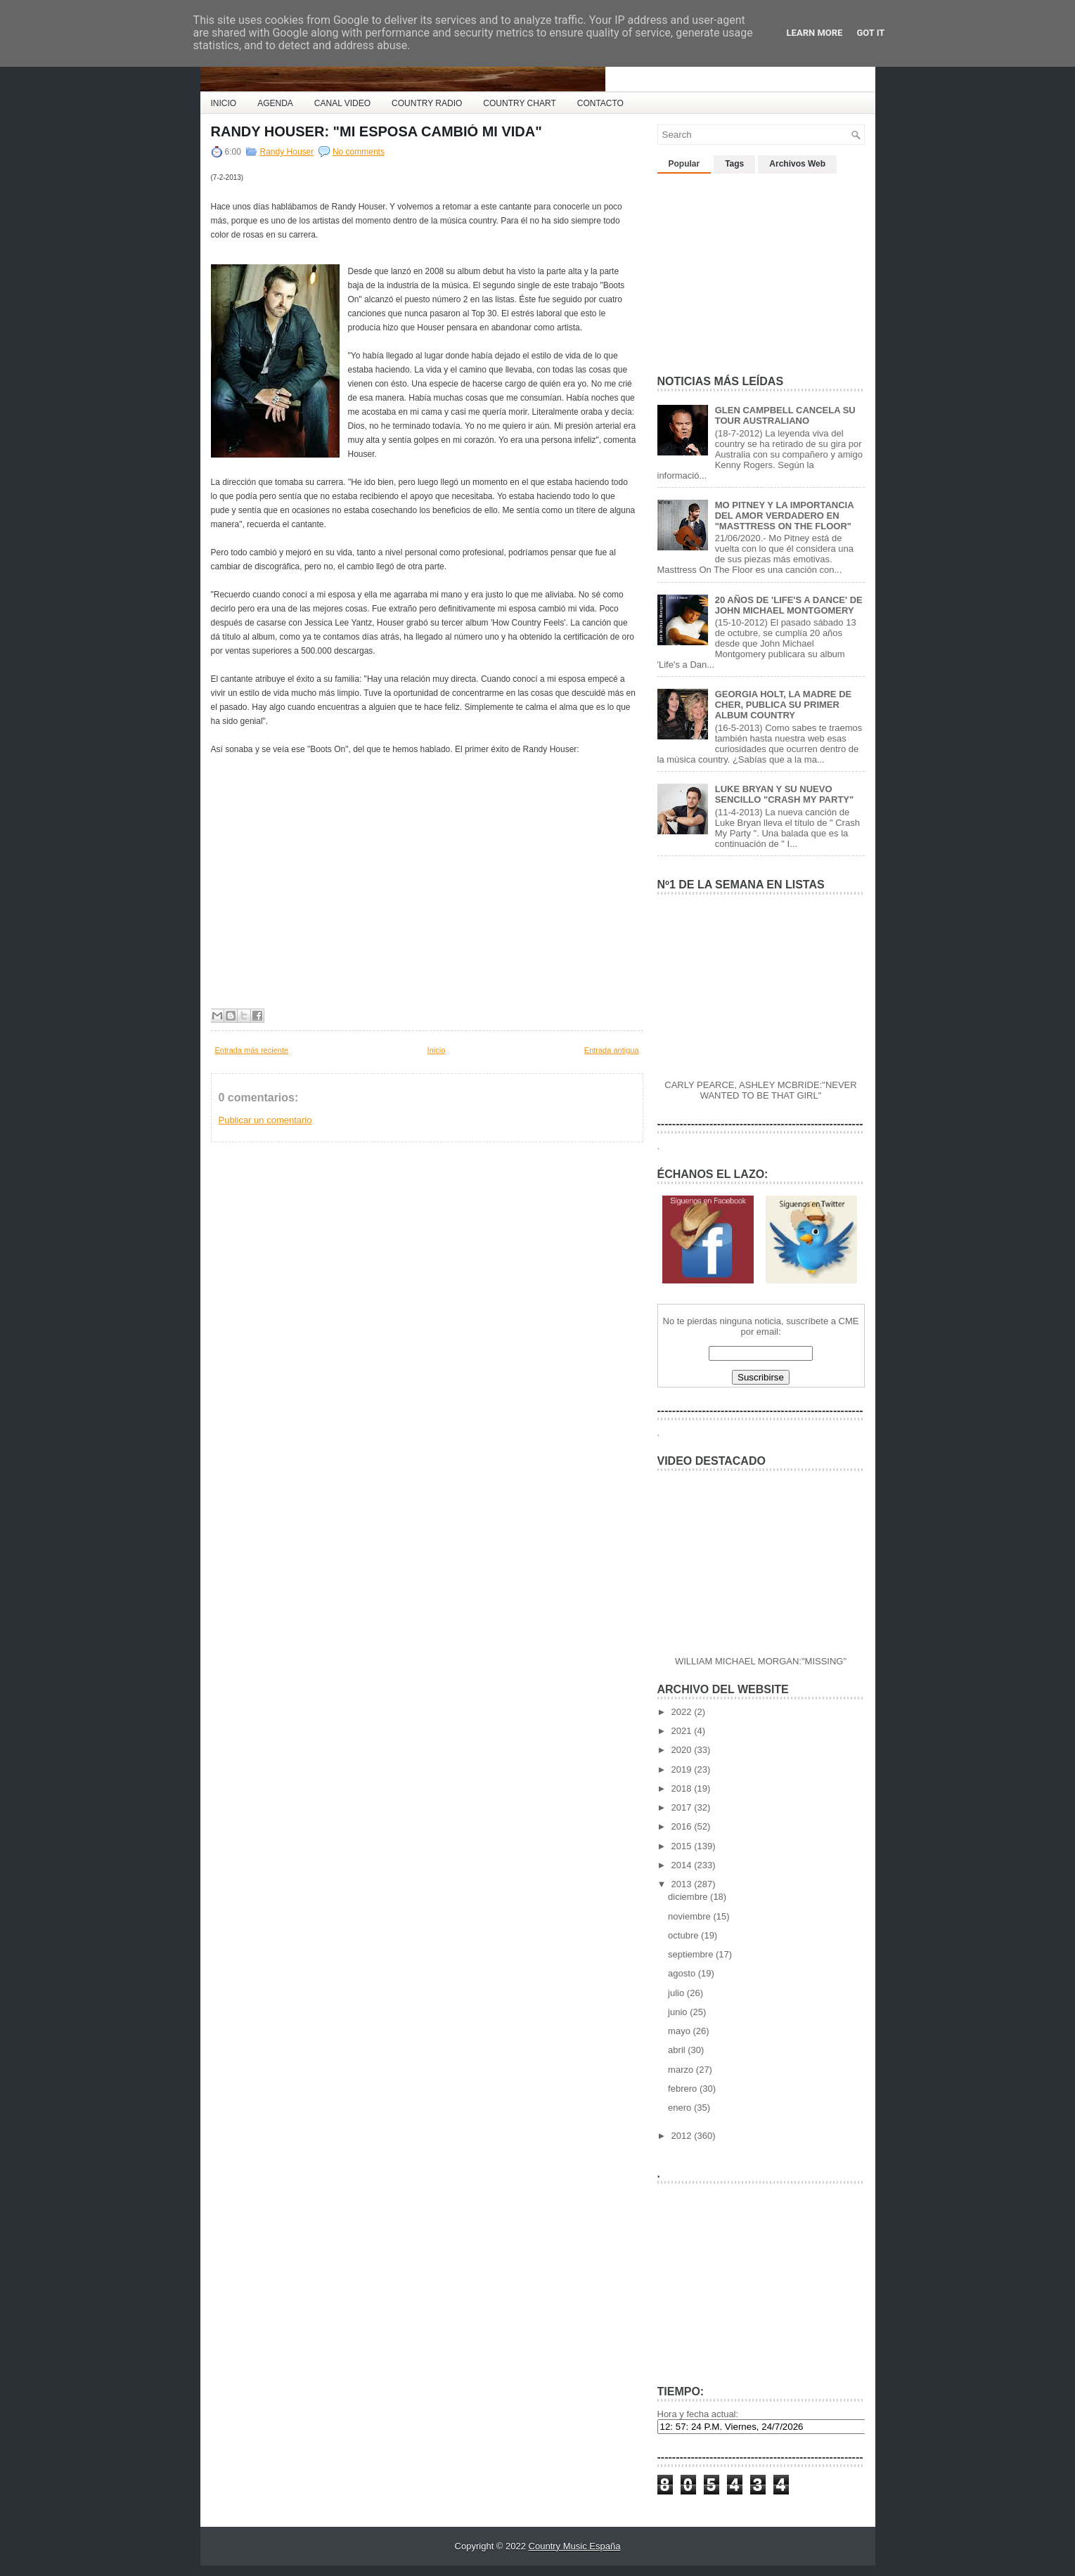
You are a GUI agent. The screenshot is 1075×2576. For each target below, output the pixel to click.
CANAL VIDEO (342, 103)
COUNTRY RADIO (427, 103)
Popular (684, 164)
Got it (870, 32)
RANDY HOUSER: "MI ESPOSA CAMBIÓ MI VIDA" (376, 131)
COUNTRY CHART (519, 103)
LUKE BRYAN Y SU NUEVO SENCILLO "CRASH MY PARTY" (784, 794)
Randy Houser (287, 152)
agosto (683, 1973)
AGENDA (275, 103)
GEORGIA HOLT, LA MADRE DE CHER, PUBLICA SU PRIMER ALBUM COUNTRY (783, 704)
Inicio (436, 1050)
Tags (734, 164)
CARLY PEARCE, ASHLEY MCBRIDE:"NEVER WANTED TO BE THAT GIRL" (760, 1090)
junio (679, 2012)
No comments (359, 152)
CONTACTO (600, 103)
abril (678, 2050)
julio (677, 1993)
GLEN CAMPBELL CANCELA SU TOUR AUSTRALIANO (785, 415)
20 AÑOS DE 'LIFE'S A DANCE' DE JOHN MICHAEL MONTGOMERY (789, 605)
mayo (680, 2031)
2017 (683, 1807)
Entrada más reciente (252, 1050)
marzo (682, 2069)
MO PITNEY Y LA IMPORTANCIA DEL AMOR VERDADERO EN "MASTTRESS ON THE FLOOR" (784, 515)
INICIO (224, 103)
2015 (683, 1846)
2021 (683, 1731)
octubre (684, 1935)
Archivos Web (797, 164)
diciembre (689, 1896)
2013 (683, 1884)
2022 (683, 1712)
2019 (683, 1769)
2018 (683, 1788)
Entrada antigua (611, 1050)
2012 (683, 2135)
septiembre (692, 1954)
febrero (684, 2088)
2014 (683, 1865)
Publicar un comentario (265, 1120)
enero (681, 2107)
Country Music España (575, 2546)
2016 (683, 1826)
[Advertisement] (762, 268)
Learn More (815, 32)
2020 (683, 1750)
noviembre (690, 1916)
